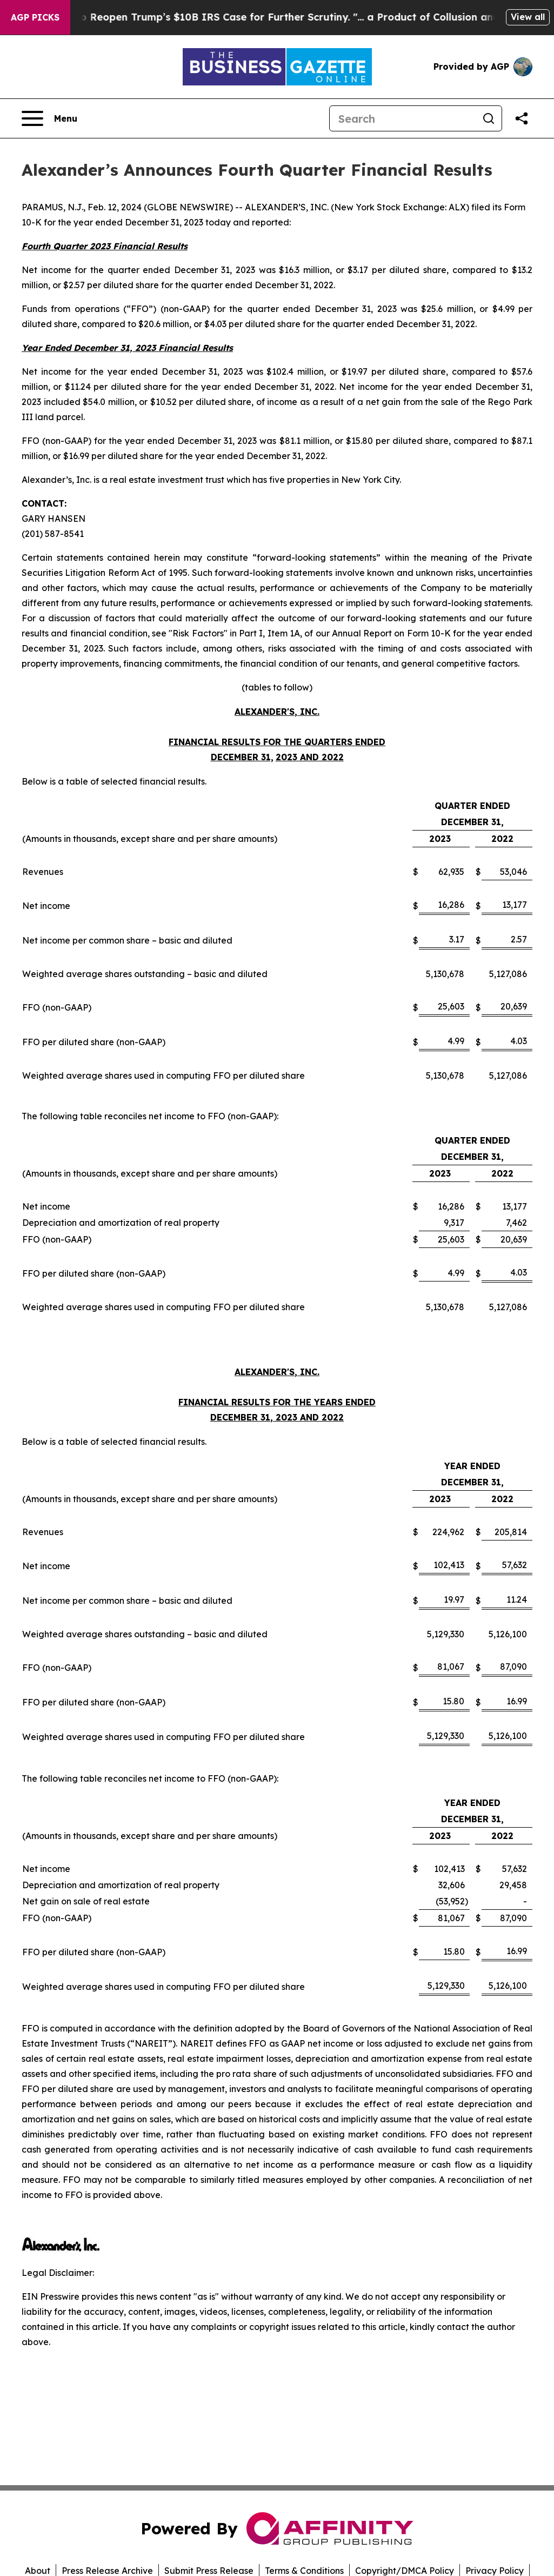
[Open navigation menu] (49, 118)
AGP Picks (35, 17)
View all (528, 16)
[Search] (403, 118)
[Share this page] (521, 118)
